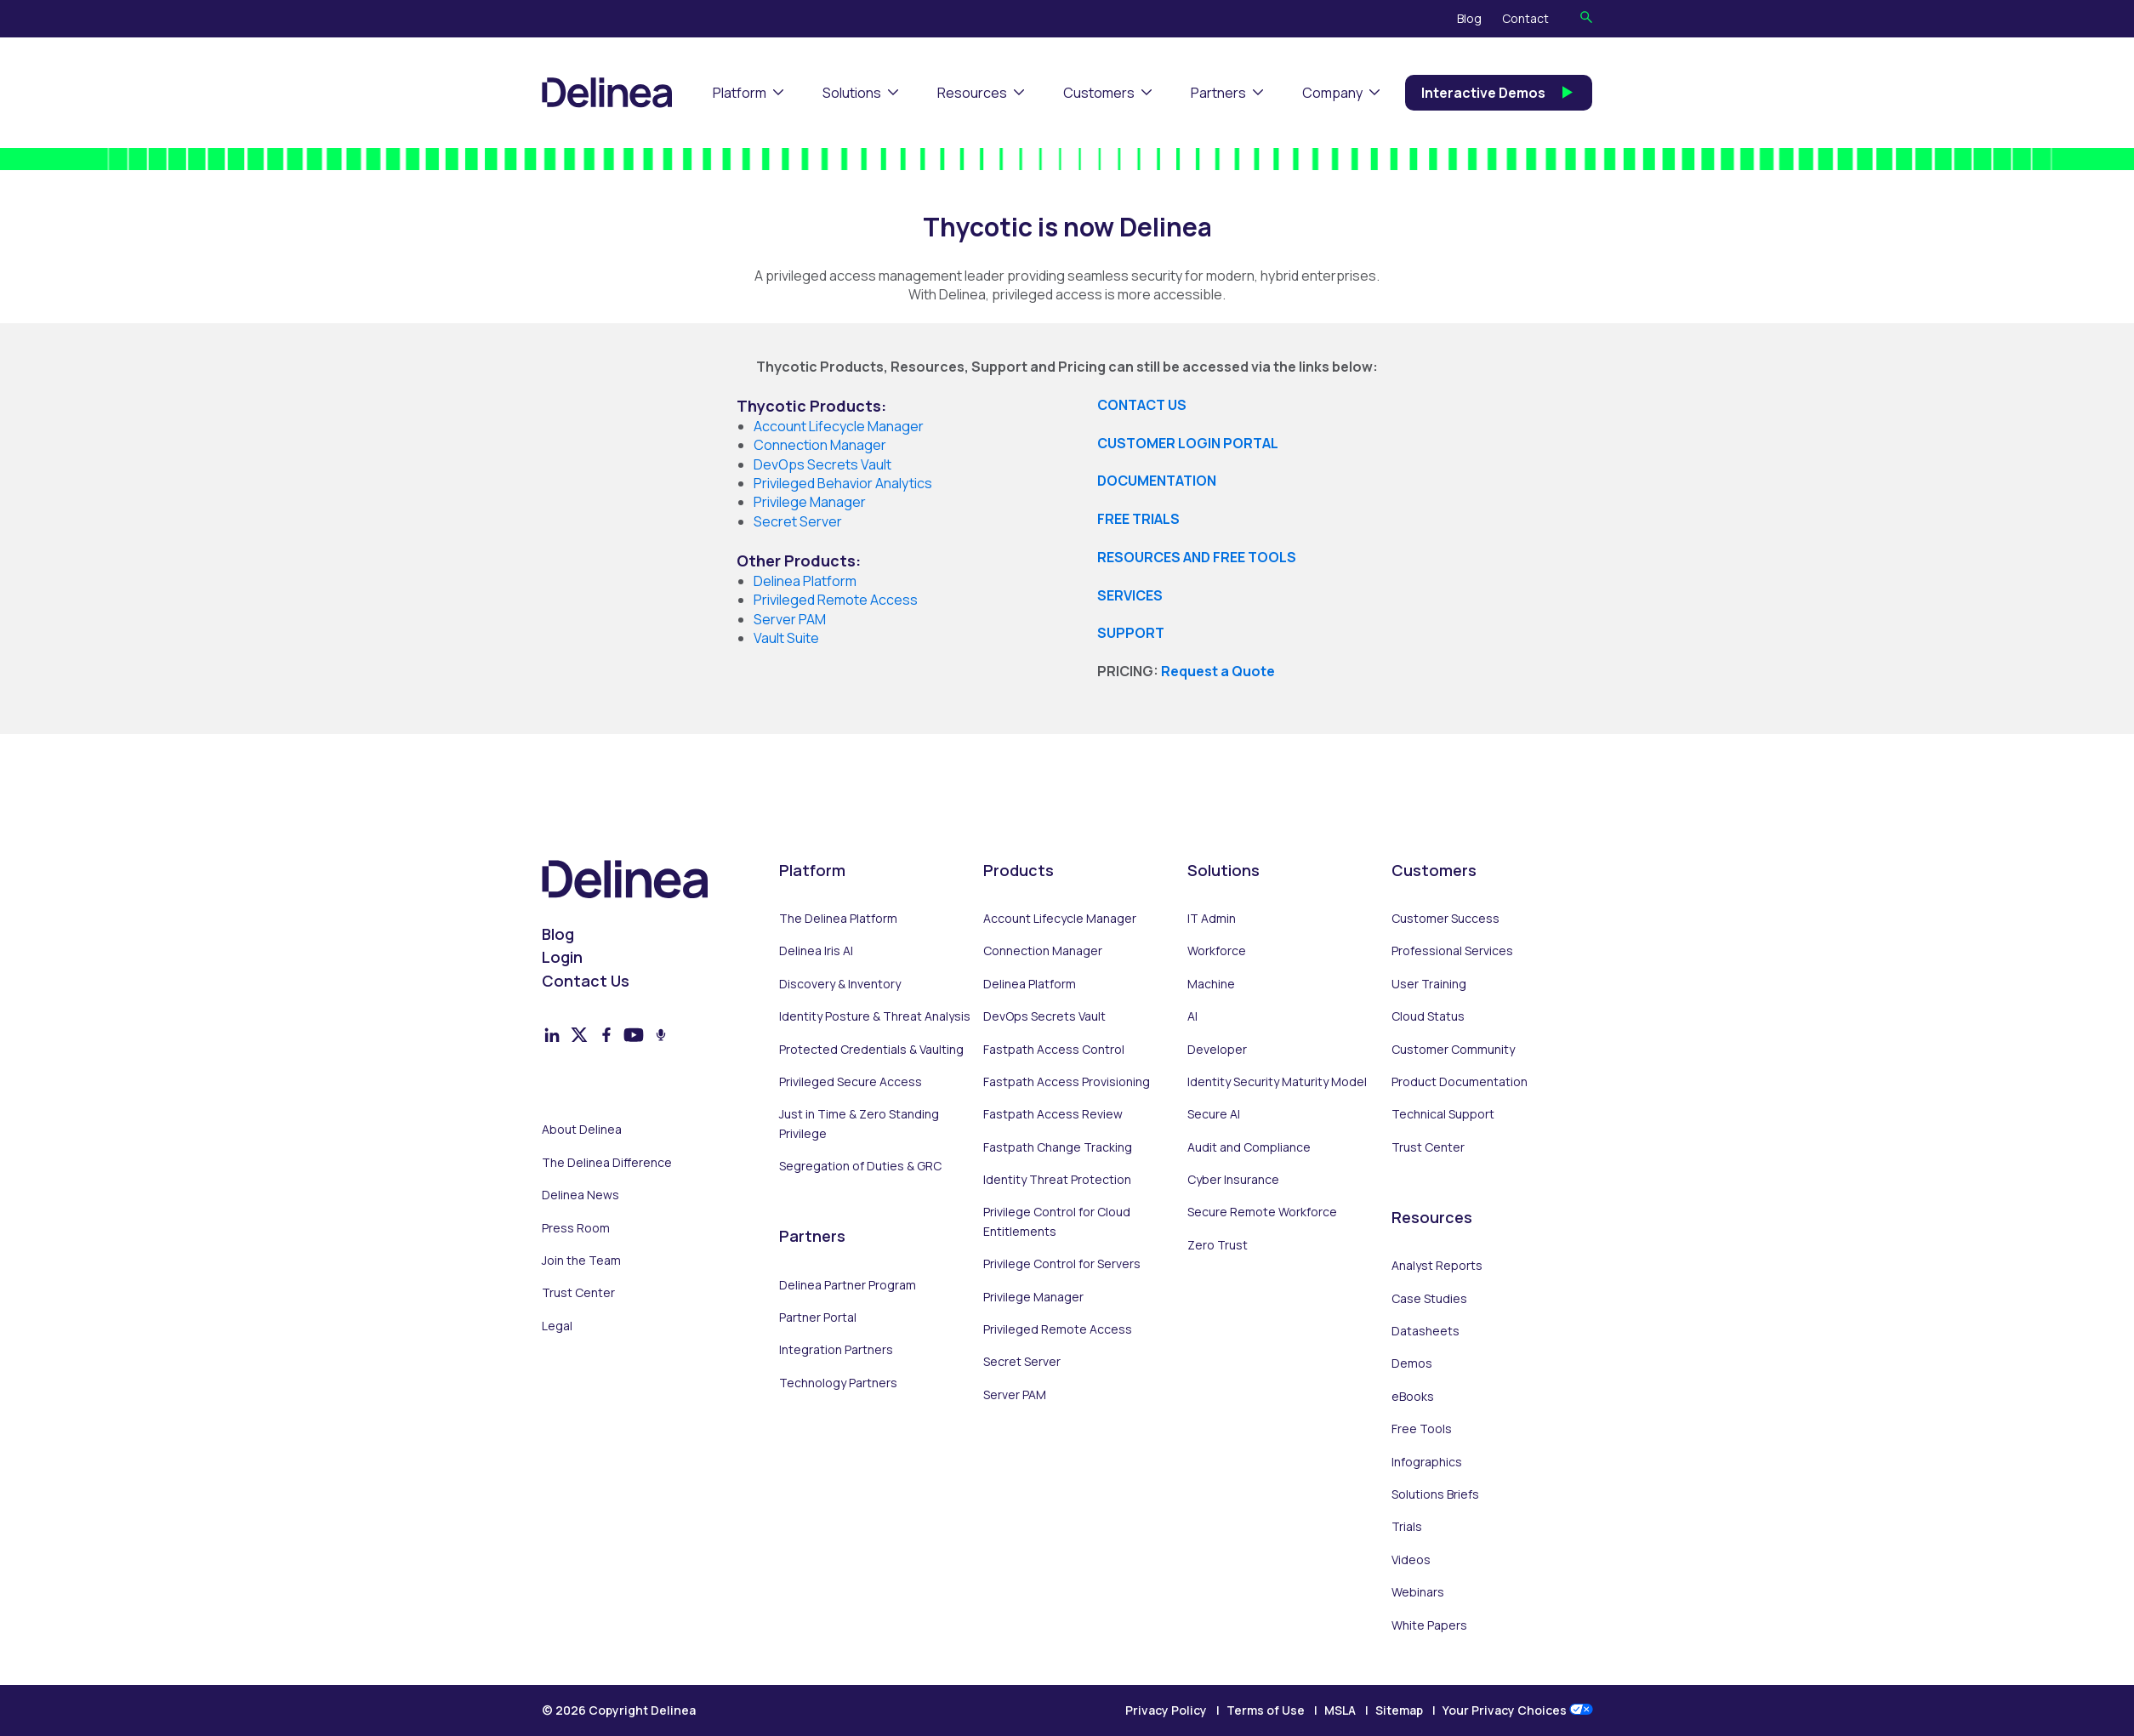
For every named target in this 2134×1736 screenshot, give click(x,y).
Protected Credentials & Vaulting (871, 1049)
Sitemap (1399, 1710)
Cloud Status (1428, 1016)
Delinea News (580, 1195)
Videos (1411, 1559)
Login (562, 957)
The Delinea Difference (607, 1162)
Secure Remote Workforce (1262, 1212)
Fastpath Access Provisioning (1066, 1081)
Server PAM (790, 619)
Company (1332, 92)
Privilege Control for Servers (1062, 1263)
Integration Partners (836, 1349)
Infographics (1426, 1462)
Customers (1099, 92)
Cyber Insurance (1233, 1179)
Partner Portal (817, 1317)
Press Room (576, 1228)
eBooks (1412, 1396)
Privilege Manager (1033, 1297)
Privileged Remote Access (1057, 1329)
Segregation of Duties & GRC (860, 1166)
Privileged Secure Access (850, 1081)
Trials (1406, 1526)
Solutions (851, 92)
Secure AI (1213, 1114)
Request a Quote (1218, 671)
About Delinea (582, 1129)
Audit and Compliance (1249, 1147)
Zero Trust (1217, 1245)
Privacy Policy (1166, 1710)
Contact (1525, 18)
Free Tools (1421, 1428)
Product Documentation (1459, 1081)
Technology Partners (838, 1383)
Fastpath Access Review (1053, 1114)
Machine (1211, 984)
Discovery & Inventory (840, 984)
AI (1192, 1016)
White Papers (1429, 1625)
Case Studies (1429, 1298)
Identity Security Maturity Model (1277, 1081)
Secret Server (1022, 1361)
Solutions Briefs (1435, 1494)
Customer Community (1453, 1049)
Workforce (1216, 950)
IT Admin (1211, 918)
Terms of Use (1265, 1710)
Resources (972, 92)
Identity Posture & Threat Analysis (874, 1016)
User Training (1428, 984)
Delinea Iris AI (816, 950)
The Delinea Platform (838, 918)
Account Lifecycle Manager (1059, 918)
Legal (557, 1326)
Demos (1411, 1363)
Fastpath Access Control (1053, 1049)
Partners (1218, 92)
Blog (1469, 18)
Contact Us (585, 980)
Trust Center (578, 1292)
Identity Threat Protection (1057, 1179)
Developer (1217, 1049)
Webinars (1417, 1592)
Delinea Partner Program (847, 1285)
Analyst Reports (1436, 1265)
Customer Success (1445, 918)
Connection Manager (1042, 950)
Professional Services (1452, 950)
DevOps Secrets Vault (1044, 1016)
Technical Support (1442, 1114)
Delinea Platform (1029, 984)
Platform (739, 92)
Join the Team (581, 1260)
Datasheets (1425, 1331)
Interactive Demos (1498, 92)
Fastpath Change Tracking (1057, 1147)
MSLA (1340, 1710)
